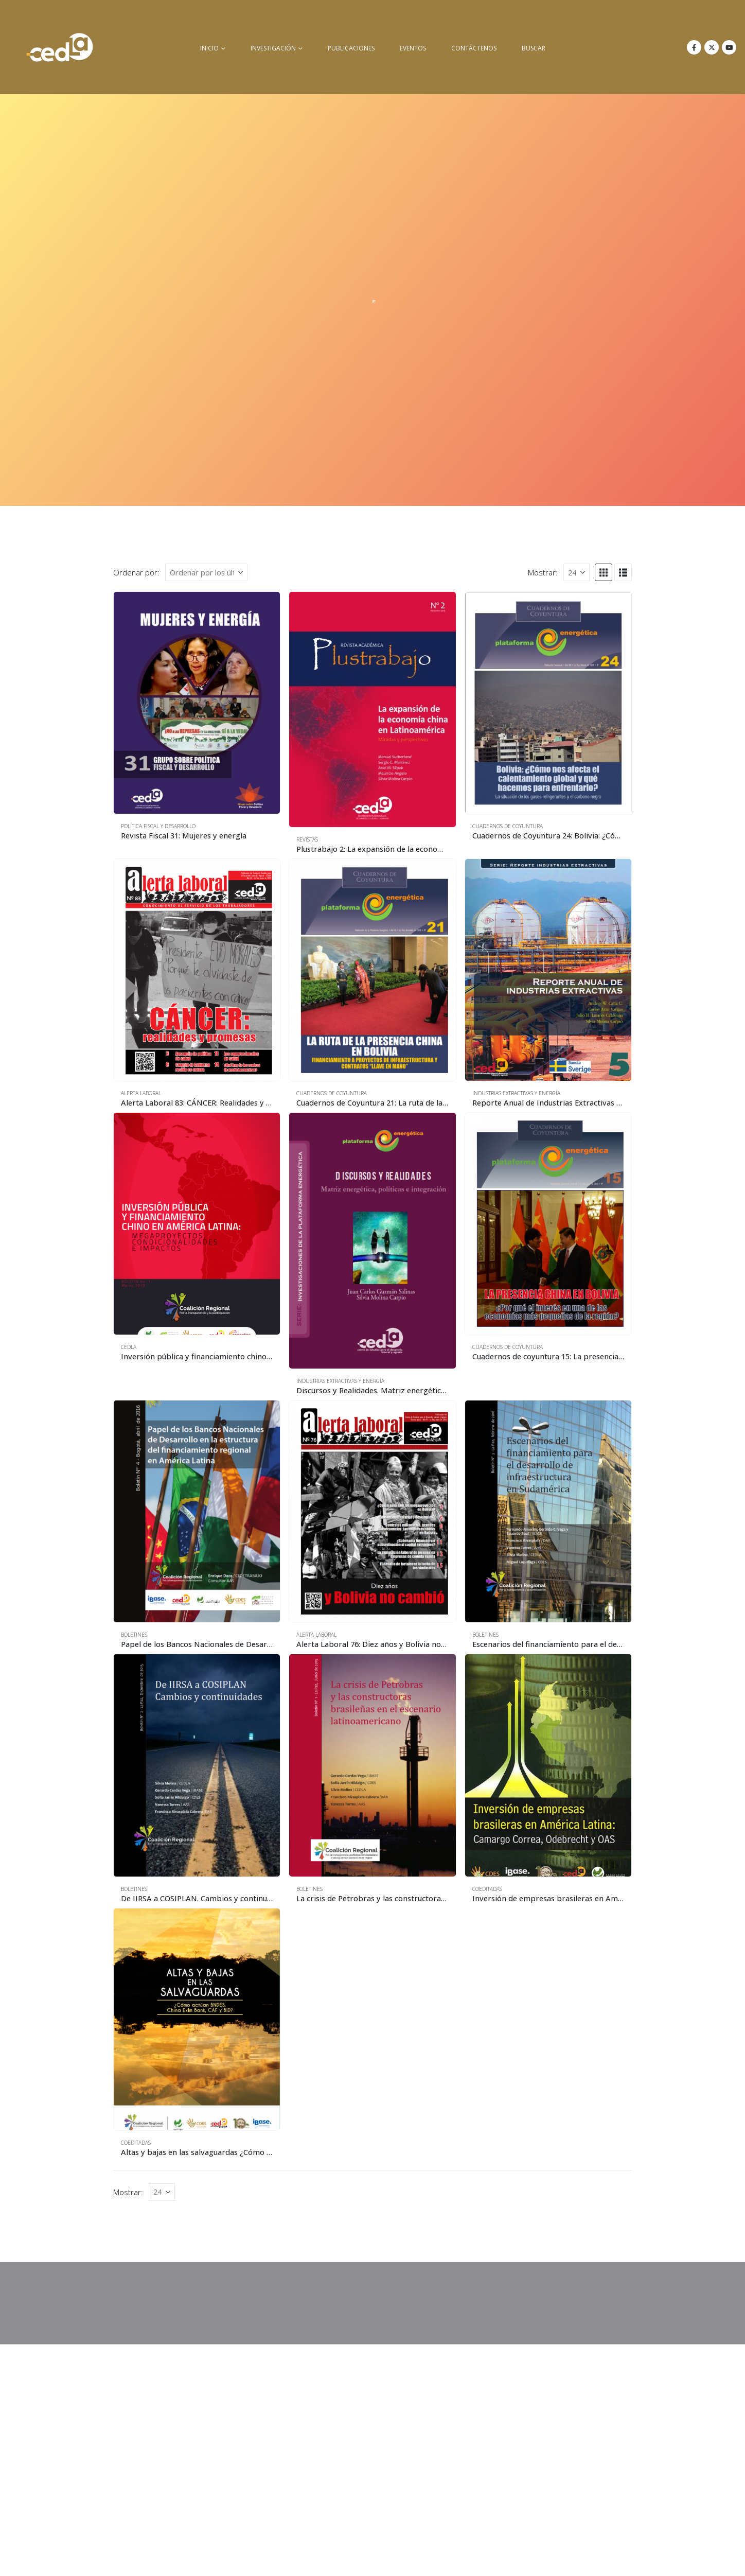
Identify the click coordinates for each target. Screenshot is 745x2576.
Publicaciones (351, 48)
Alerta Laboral (141, 1093)
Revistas (307, 839)
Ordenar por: (136, 572)
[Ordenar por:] (206, 572)
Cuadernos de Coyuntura (507, 826)
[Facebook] (694, 47)
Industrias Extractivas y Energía (516, 1093)
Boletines (134, 1634)
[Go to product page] (197, 703)
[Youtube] (729, 47)
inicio (209, 48)
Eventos (413, 48)
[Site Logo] (59, 47)
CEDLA (128, 1347)
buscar (533, 48)
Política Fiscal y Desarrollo (158, 826)
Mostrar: (543, 572)
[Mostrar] (576, 572)
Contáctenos (473, 48)
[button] (603, 572)
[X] (711, 47)
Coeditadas (487, 1888)
